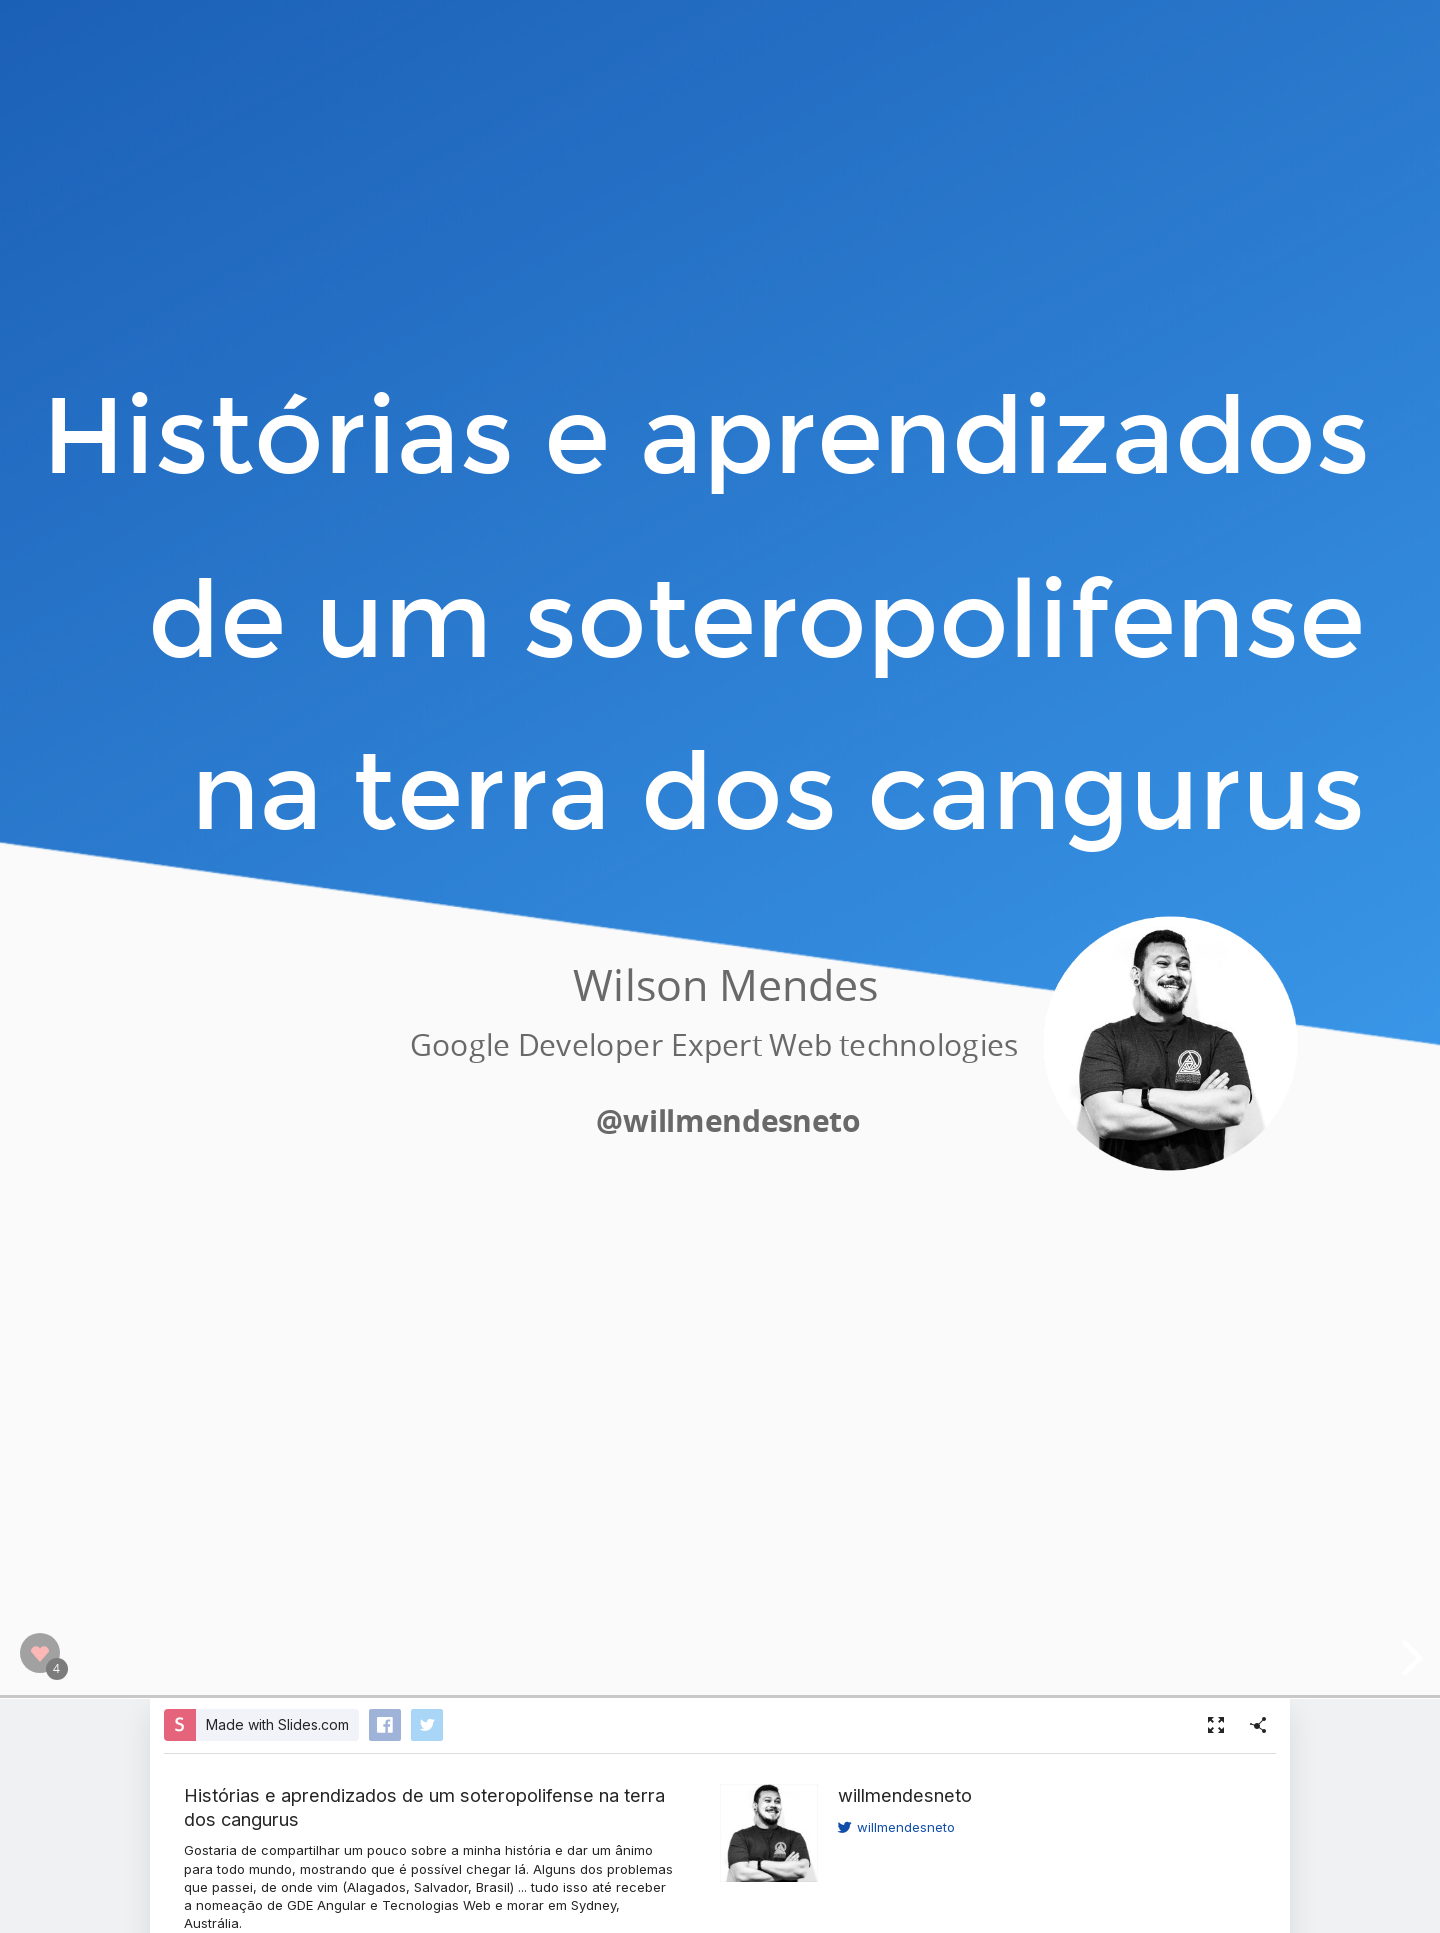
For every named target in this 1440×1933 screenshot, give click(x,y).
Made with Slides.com (277, 1724)
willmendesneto (905, 1795)
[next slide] (1409, 1658)
